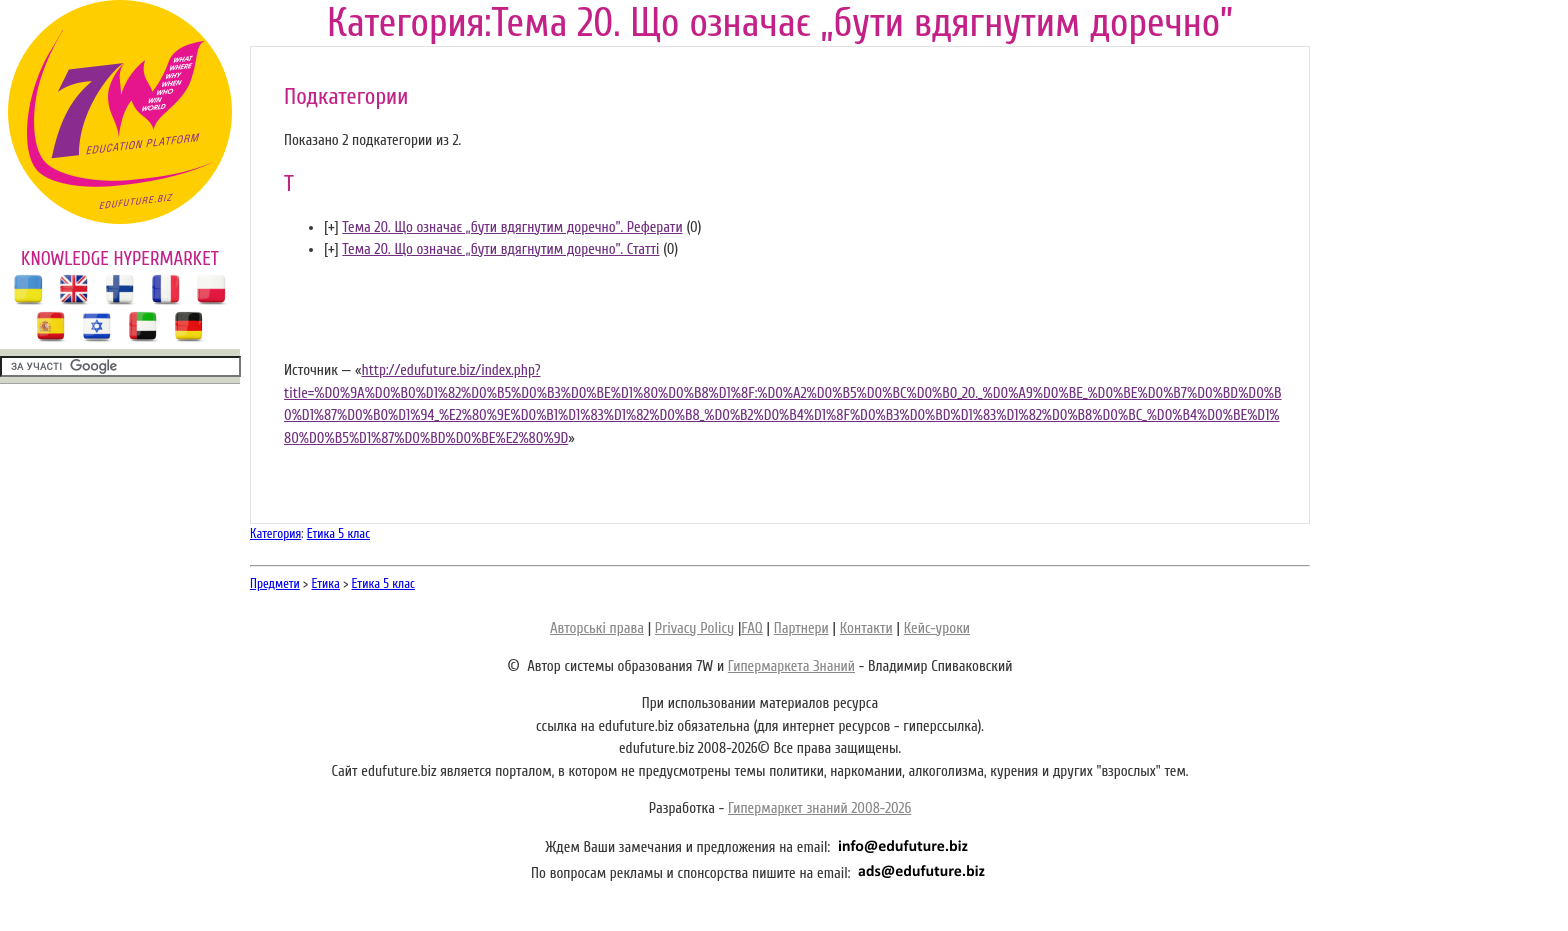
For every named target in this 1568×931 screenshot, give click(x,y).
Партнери (801, 628)
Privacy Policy (694, 628)
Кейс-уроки (937, 628)
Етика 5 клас (338, 533)
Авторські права (597, 628)
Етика (326, 583)
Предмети (275, 583)
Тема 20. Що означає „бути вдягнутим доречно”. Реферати (512, 227)
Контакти (866, 628)
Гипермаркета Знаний (791, 666)
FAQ (751, 628)
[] (331, 227)
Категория (275, 533)
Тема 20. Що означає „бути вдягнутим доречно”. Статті (500, 249)
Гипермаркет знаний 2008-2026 (819, 808)
